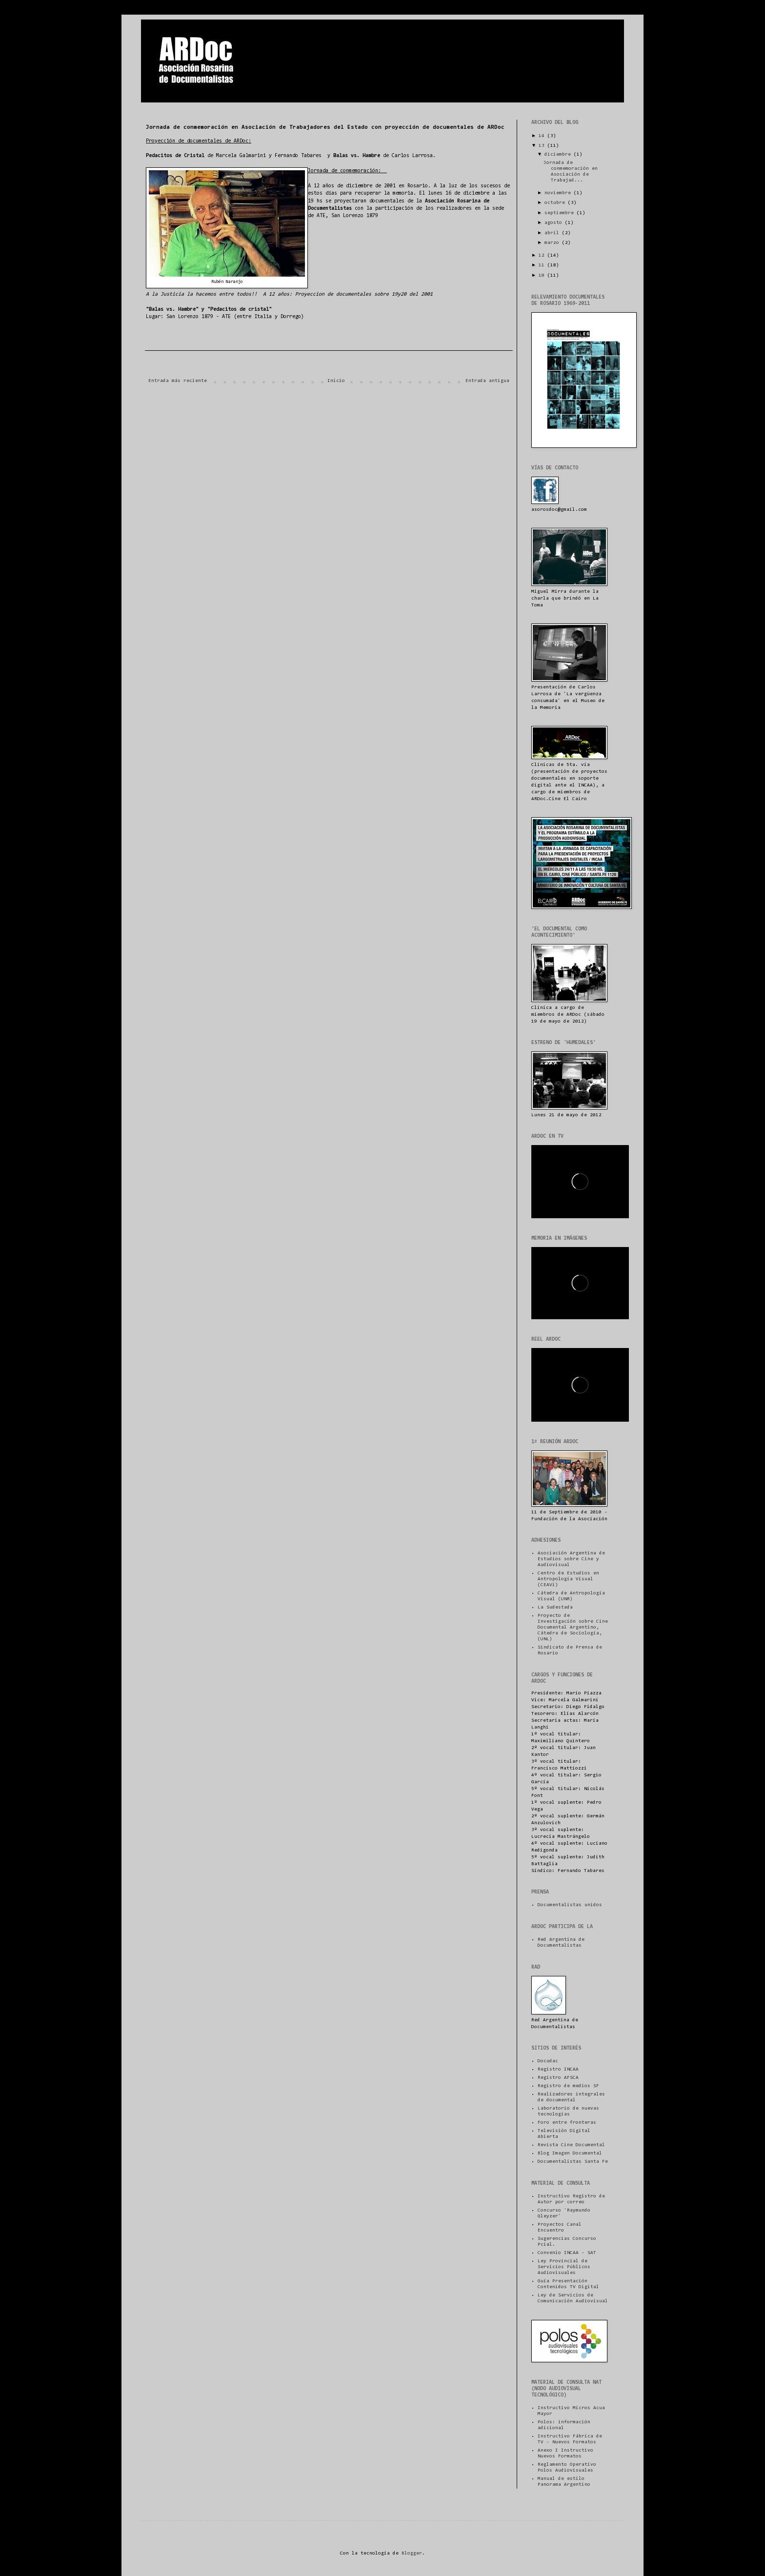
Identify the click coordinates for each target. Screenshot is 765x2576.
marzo (553, 243)
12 (543, 255)
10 (543, 275)
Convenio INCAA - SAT (567, 2253)
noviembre (559, 193)
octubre (556, 203)
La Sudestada (555, 1607)
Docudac (548, 2061)
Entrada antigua (487, 381)
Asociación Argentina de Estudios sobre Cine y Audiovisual (571, 1559)
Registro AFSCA (558, 2077)
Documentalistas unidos (570, 1905)
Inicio (336, 381)
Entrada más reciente (177, 381)
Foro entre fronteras (567, 2122)
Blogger (412, 2553)
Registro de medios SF (568, 2086)
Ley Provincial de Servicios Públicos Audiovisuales (564, 2267)
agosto (554, 223)
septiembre (560, 213)
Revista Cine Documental (571, 2145)
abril (553, 233)
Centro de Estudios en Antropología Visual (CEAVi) (568, 1579)
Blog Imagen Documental (570, 2153)
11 (543, 265)
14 (543, 136)
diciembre (559, 154)
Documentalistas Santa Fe (573, 2161)
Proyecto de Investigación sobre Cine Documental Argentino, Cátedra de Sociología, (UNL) (573, 1627)
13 (543, 145)
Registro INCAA (558, 2069)
